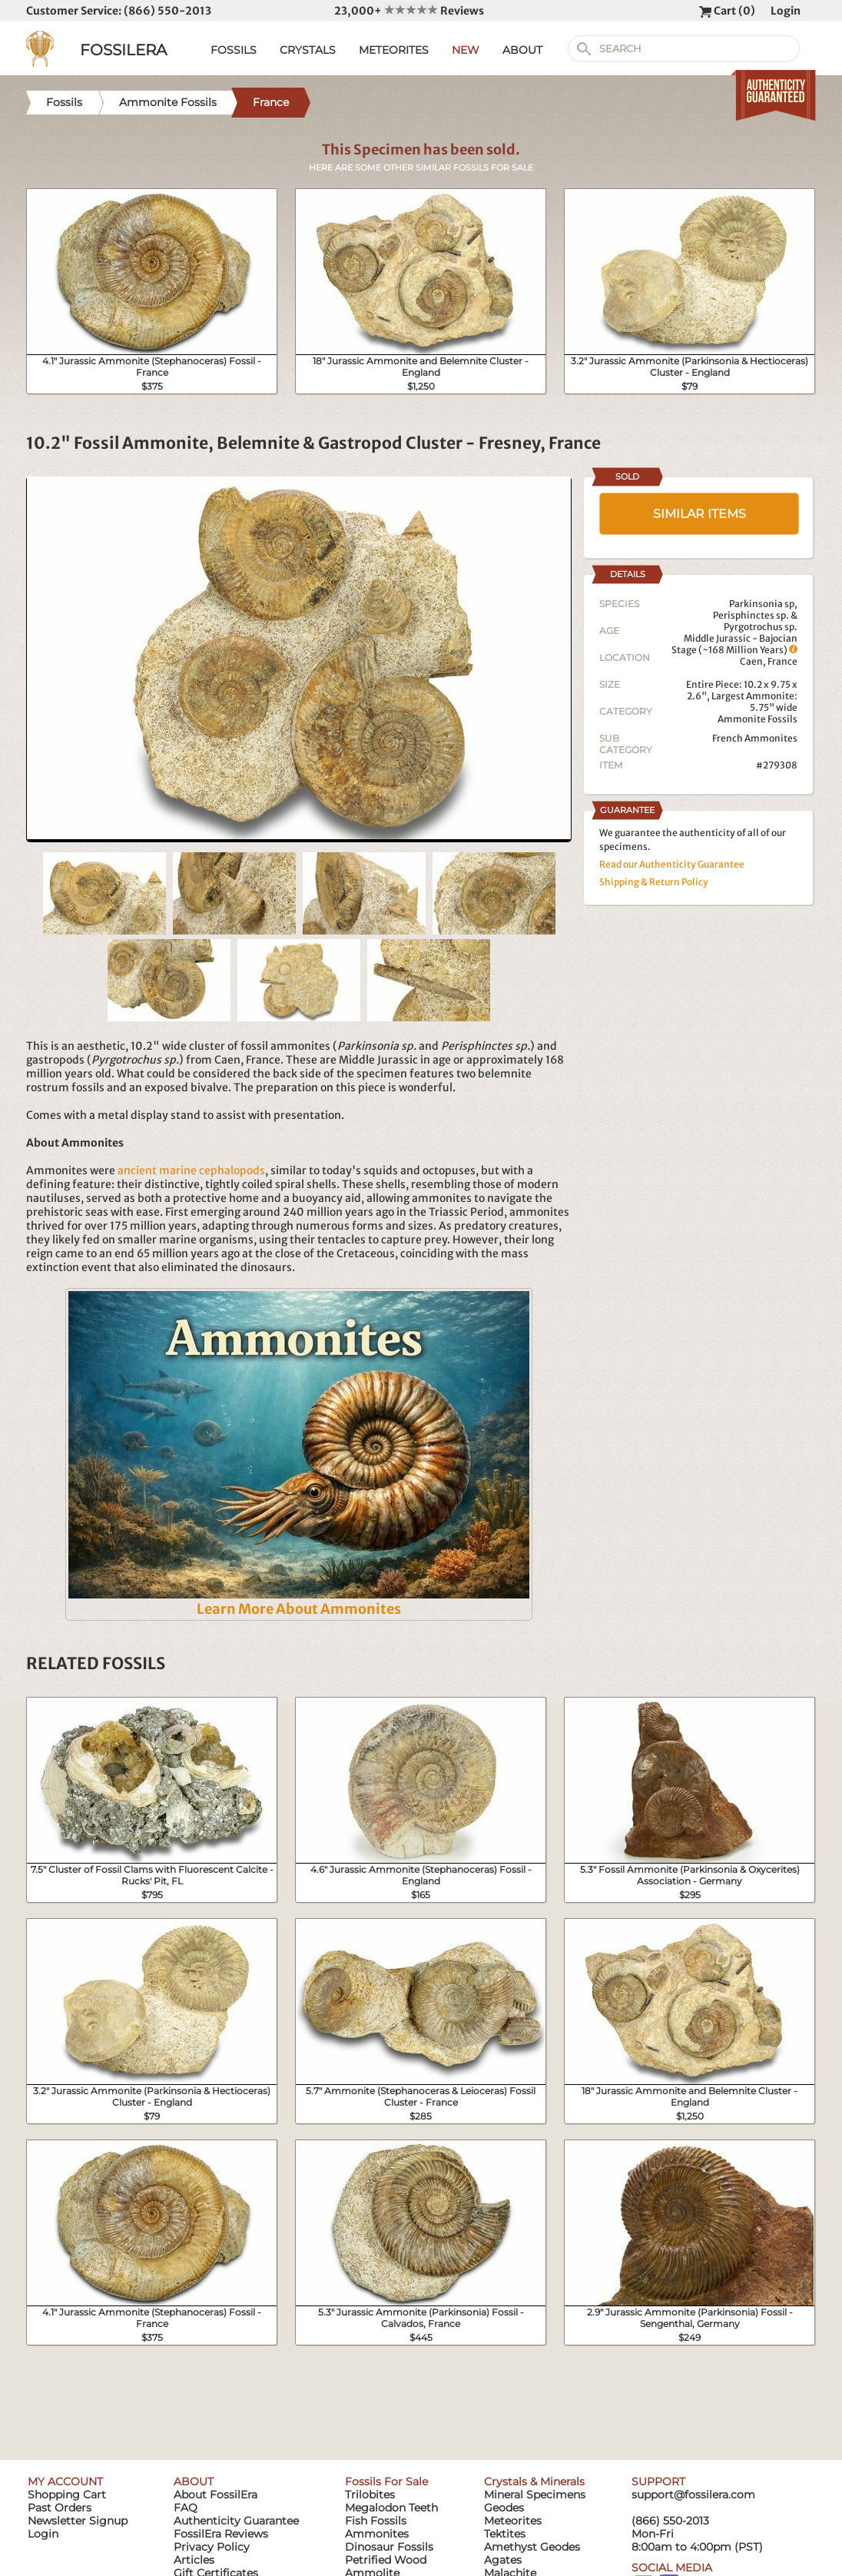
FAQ (185, 2508)
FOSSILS (233, 50)
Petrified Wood (385, 2560)
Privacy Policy (212, 2547)
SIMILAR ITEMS (699, 513)
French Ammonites (754, 738)
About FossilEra (215, 2494)
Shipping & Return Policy (653, 882)
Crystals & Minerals (534, 2481)
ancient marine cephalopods (191, 1170)
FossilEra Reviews (221, 2534)
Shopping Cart (67, 2494)
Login (786, 11)
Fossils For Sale (386, 2481)
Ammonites (377, 2534)
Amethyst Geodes (532, 2547)
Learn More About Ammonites (299, 1609)
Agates (503, 2560)
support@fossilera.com (693, 2494)
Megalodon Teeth (391, 2508)
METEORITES (394, 50)
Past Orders (59, 2508)
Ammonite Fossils (757, 719)
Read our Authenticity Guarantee (671, 864)
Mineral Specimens (534, 2494)
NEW (465, 50)
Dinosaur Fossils (389, 2547)
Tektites (504, 2534)
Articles (194, 2560)
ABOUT (522, 50)
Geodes (504, 2508)
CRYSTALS (308, 50)
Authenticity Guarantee (236, 2521)
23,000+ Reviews (409, 11)
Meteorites (513, 2521)
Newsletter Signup (78, 2521)
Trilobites (370, 2494)
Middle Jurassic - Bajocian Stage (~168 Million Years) (734, 644)
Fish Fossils (375, 2521)
